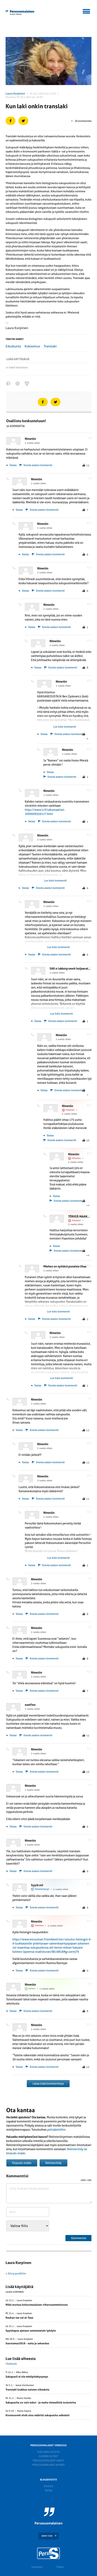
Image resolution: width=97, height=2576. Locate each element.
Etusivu (48, 2486)
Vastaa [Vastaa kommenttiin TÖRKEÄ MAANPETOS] (55, 1246)
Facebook (37, 2567)
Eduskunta (13, 346)
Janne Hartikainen (24, 2385)
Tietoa (48, 2490)
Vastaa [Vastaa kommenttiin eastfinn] (11, 1735)
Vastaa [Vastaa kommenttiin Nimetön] (11, 465)
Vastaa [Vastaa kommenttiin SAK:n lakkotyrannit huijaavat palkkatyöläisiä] (36, 1021)
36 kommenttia (81, 121)
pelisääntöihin (56, 2129)
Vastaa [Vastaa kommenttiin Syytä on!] (17, 1907)
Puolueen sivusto (48, 2451)
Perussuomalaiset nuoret (48, 2464)
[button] (86, 10)
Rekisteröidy (53, 2163)
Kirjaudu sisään (21, 2163)
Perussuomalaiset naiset (48, 2460)
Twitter (60, 2567)
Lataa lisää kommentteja (48, 2083)
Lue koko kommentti (64, 726)
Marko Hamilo (24, 2398)
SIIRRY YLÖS (46, 2536)
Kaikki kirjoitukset (18, 367)
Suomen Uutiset (48, 2456)
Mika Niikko (22, 2372)
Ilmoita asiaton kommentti (38, 465)
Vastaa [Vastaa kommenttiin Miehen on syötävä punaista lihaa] (30, 1319)
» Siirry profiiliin (16, 2273)
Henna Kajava (24, 2411)
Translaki (50, 346)
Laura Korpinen (15, 93)
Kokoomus (32, 346)
